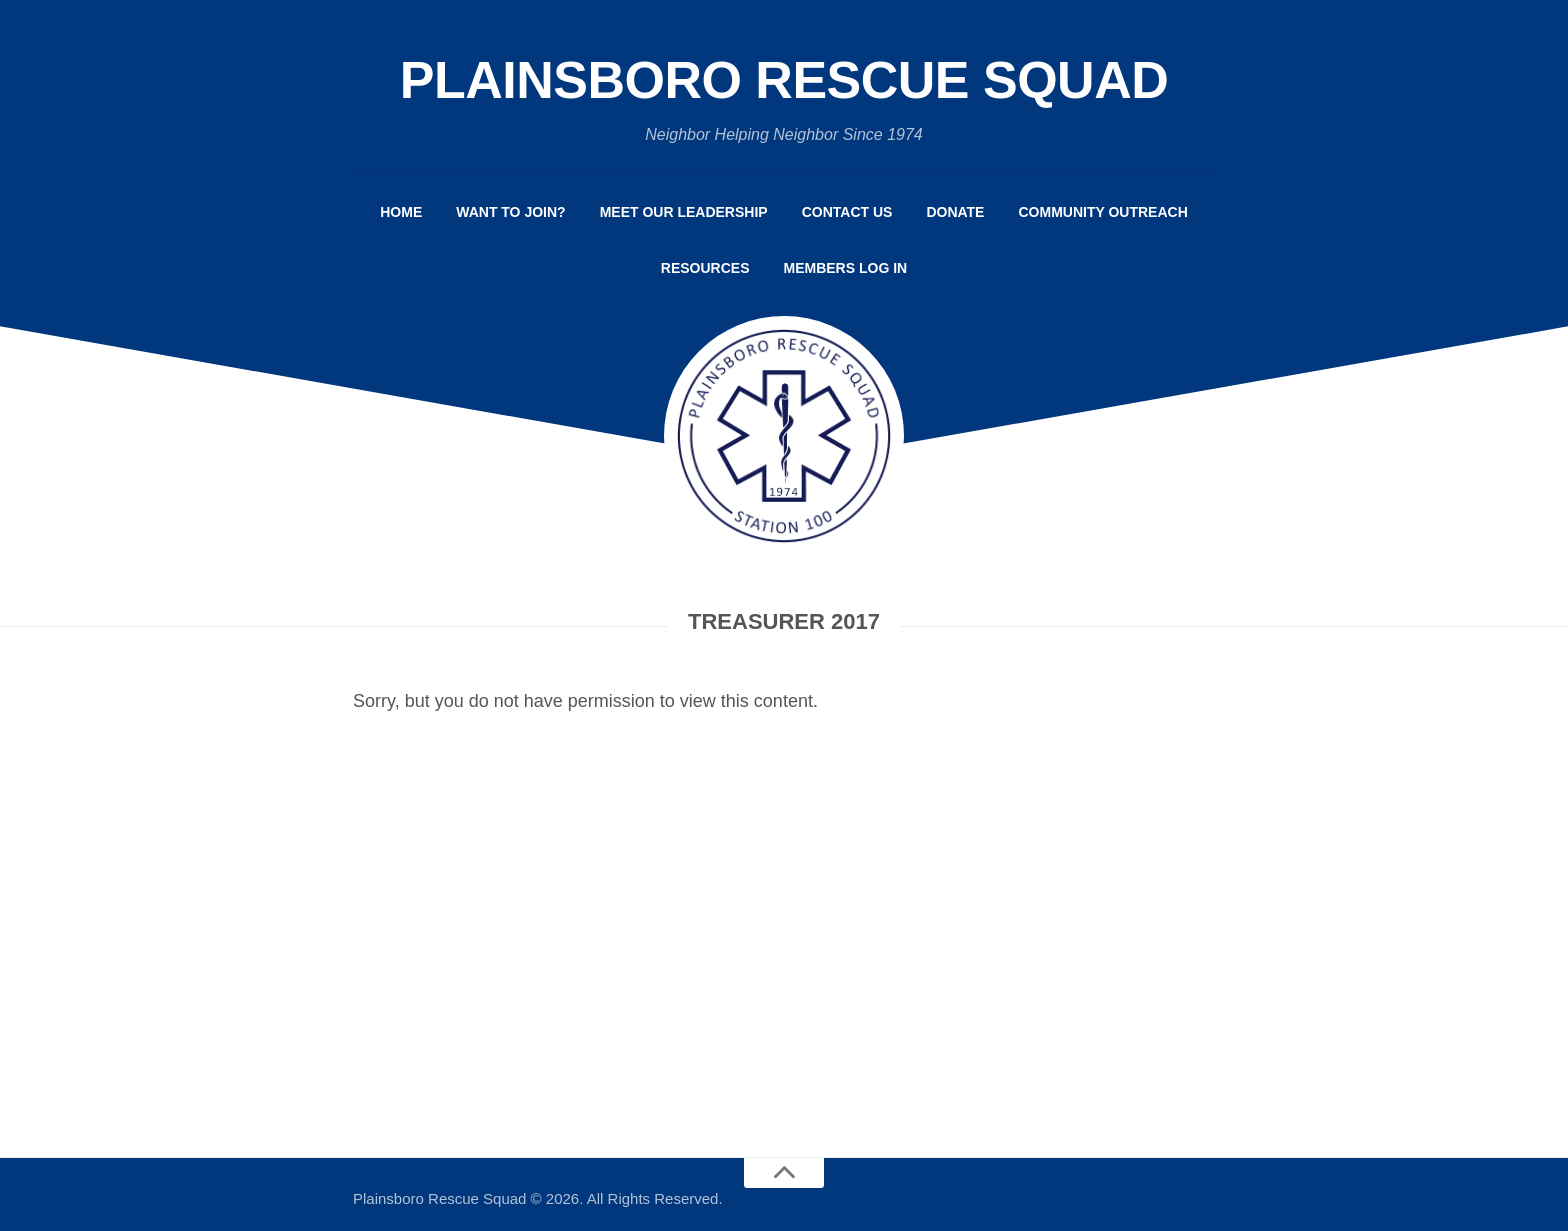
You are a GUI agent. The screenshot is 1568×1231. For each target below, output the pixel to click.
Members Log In (846, 268)
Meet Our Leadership (684, 212)
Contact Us (847, 212)
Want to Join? (510, 212)
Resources (705, 268)
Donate (955, 212)
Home (401, 212)
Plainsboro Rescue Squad (784, 80)
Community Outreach (1102, 212)
